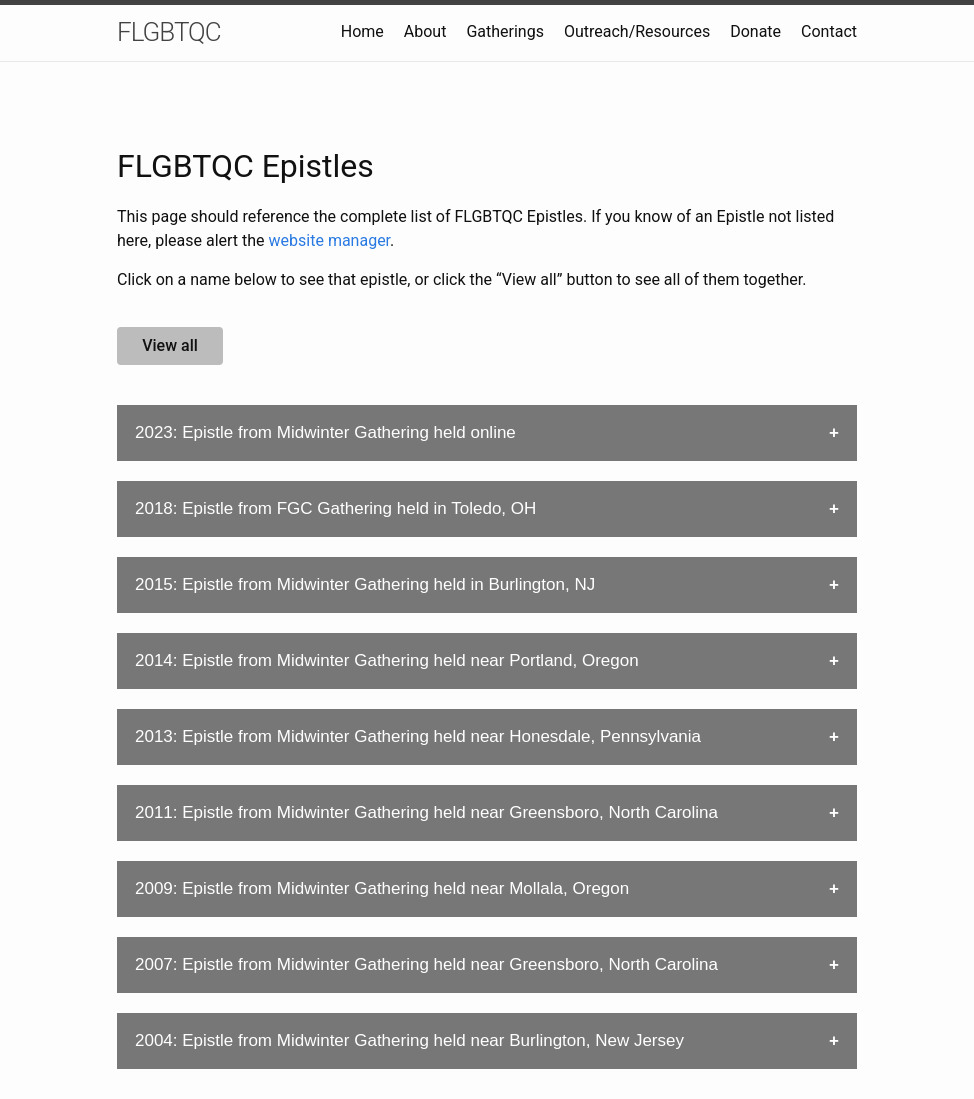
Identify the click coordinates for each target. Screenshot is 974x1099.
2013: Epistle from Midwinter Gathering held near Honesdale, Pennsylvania (418, 736)
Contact (829, 31)
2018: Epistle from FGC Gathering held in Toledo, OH (335, 508)
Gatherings (505, 31)
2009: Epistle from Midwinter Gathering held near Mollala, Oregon (382, 888)
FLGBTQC (169, 32)
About (425, 31)
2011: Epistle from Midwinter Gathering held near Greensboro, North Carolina (426, 812)
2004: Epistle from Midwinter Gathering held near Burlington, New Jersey (409, 1040)
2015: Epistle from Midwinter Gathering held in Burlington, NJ (365, 584)
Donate (755, 31)
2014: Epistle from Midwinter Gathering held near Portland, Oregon (387, 660)
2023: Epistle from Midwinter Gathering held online (325, 432)
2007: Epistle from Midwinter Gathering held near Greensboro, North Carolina (426, 964)
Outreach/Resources (637, 31)
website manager (330, 240)
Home (362, 31)
